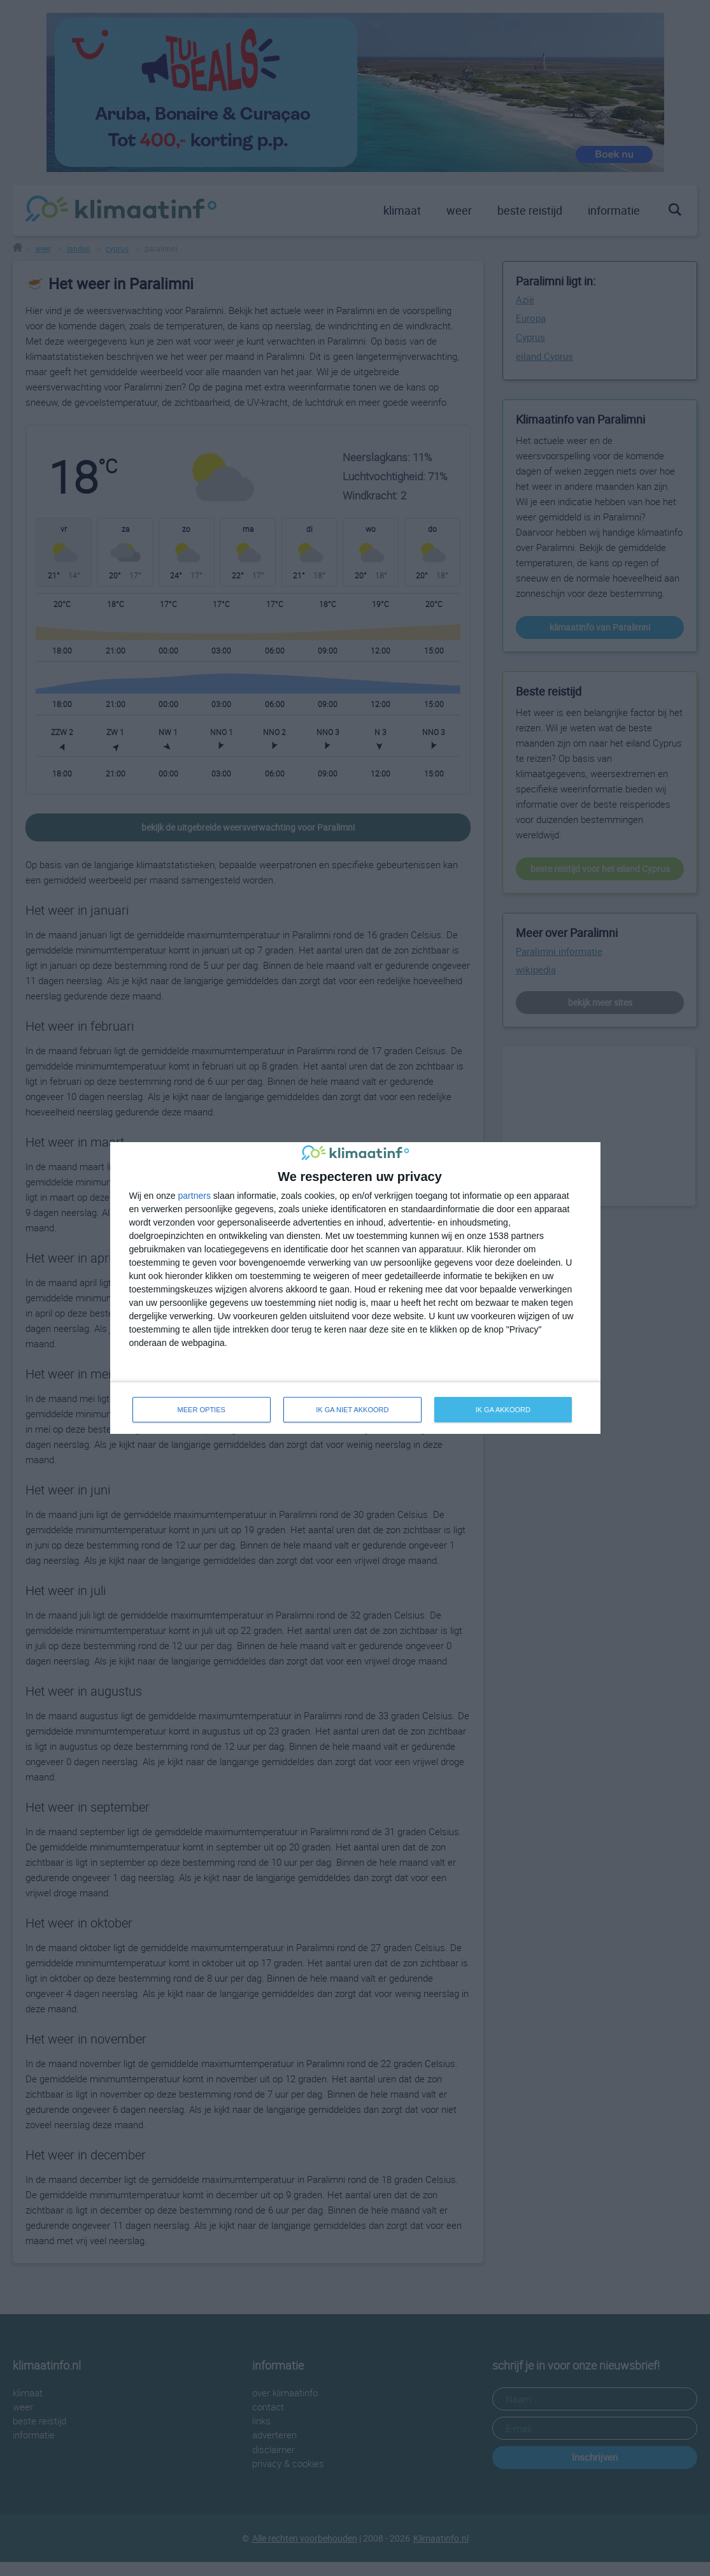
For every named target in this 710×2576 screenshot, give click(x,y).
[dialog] (355, 1288)
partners (194, 1195)
